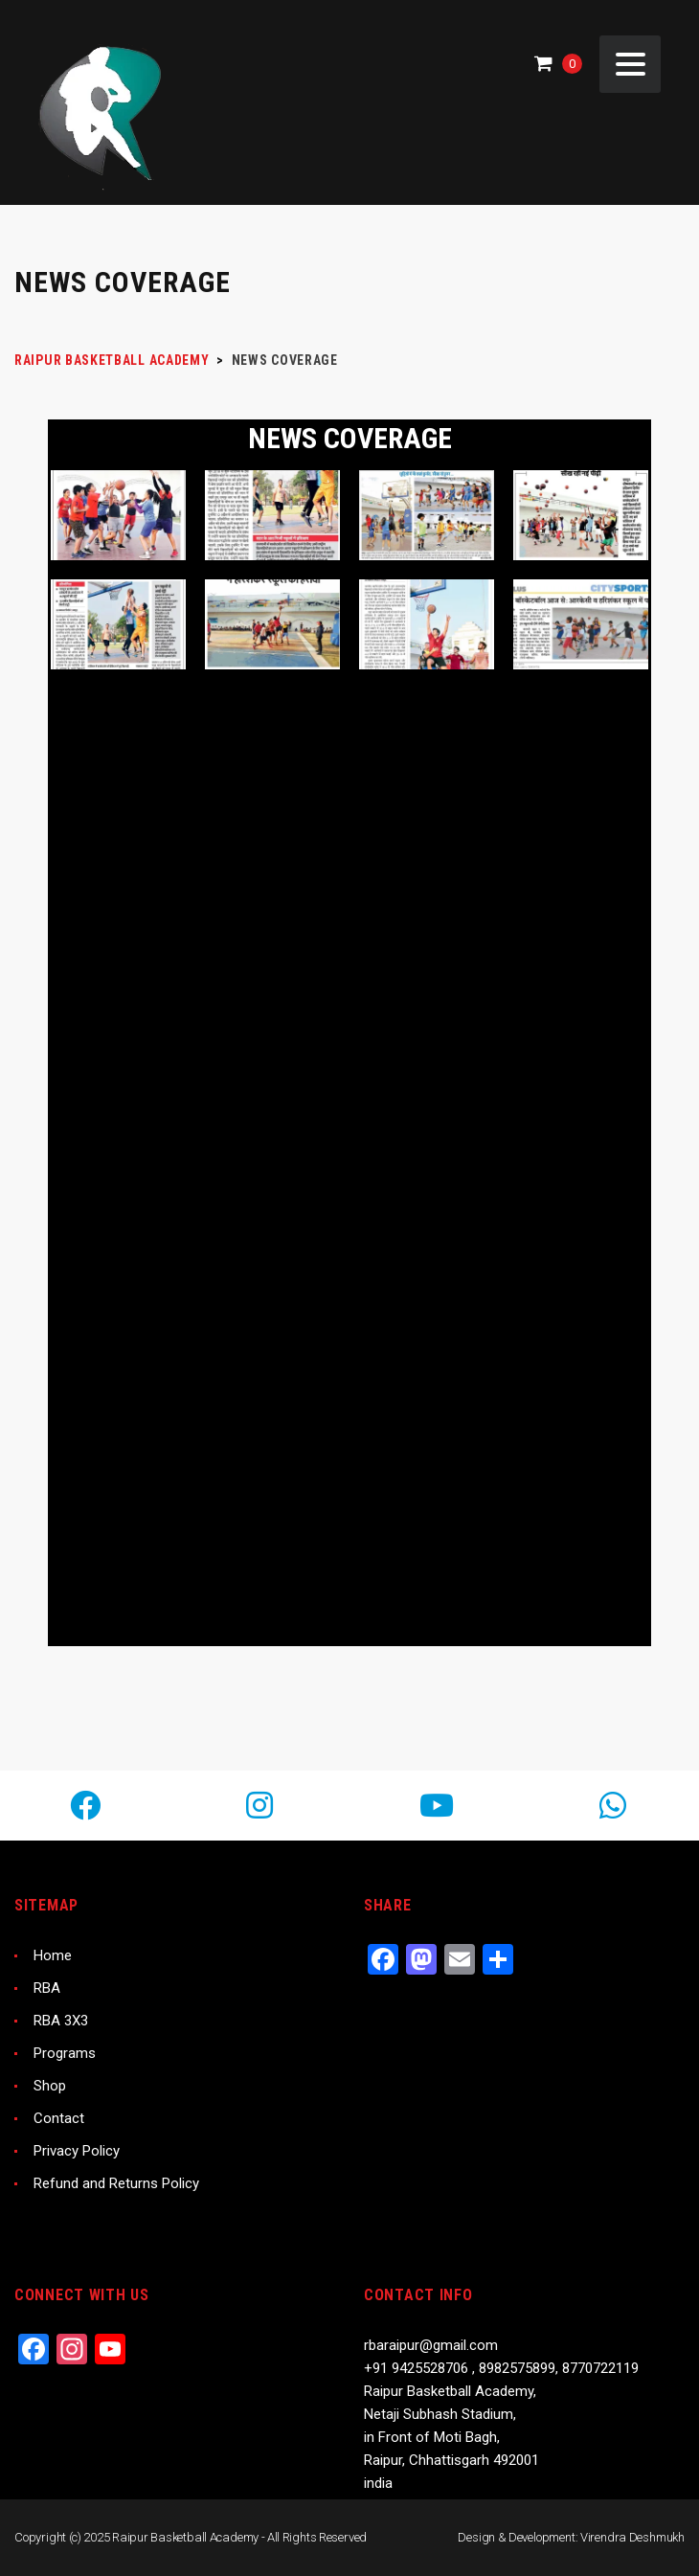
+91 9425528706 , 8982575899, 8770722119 (501, 2368)
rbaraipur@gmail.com (431, 2345)
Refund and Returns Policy (116, 2183)
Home (53, 1955)
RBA (47, 1988)
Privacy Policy (77, 2150)
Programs (65, 2053)
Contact (59, 2118)
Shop (50, 2085)
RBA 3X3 (61, 2020)
